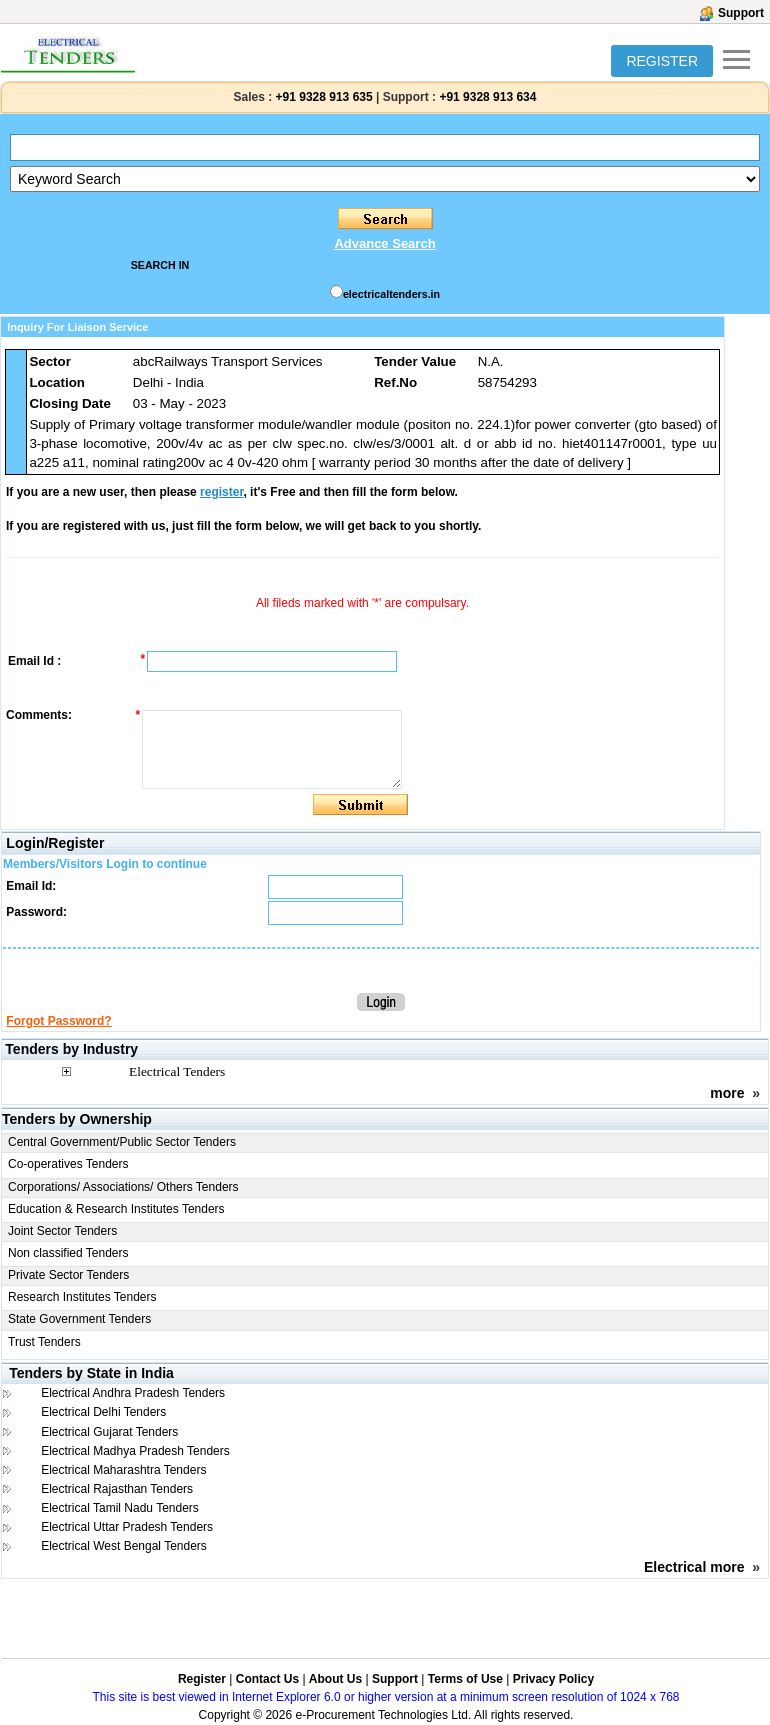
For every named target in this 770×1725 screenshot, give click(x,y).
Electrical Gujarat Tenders (109, 1432)
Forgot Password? (58, 1021)
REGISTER (662, 61)
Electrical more (694, 1567)
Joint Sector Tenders (62, 1231)
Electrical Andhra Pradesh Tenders (133, 1393)
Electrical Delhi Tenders (103, 1412)
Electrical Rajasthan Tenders (117, 1489)
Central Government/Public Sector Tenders (122, 1142)
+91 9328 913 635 (322, 97)
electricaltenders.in (391, 294)
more (727, 1093)
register (221, 492)
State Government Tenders (79, 1319)
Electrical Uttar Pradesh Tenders (127, 1527)
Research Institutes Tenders (82, 1297)
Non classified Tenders (68, 1253)
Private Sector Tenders (68, 1275)
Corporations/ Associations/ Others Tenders (123, 1187)
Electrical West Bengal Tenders (124, 1546)
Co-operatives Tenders (68, 1164)
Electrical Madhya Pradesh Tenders (135, 1451)
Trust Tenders (44, 1342)
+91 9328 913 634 (487, 97)
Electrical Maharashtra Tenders (123, 1470)
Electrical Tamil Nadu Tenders (120, 1508)
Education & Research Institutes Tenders (116, 1209)
